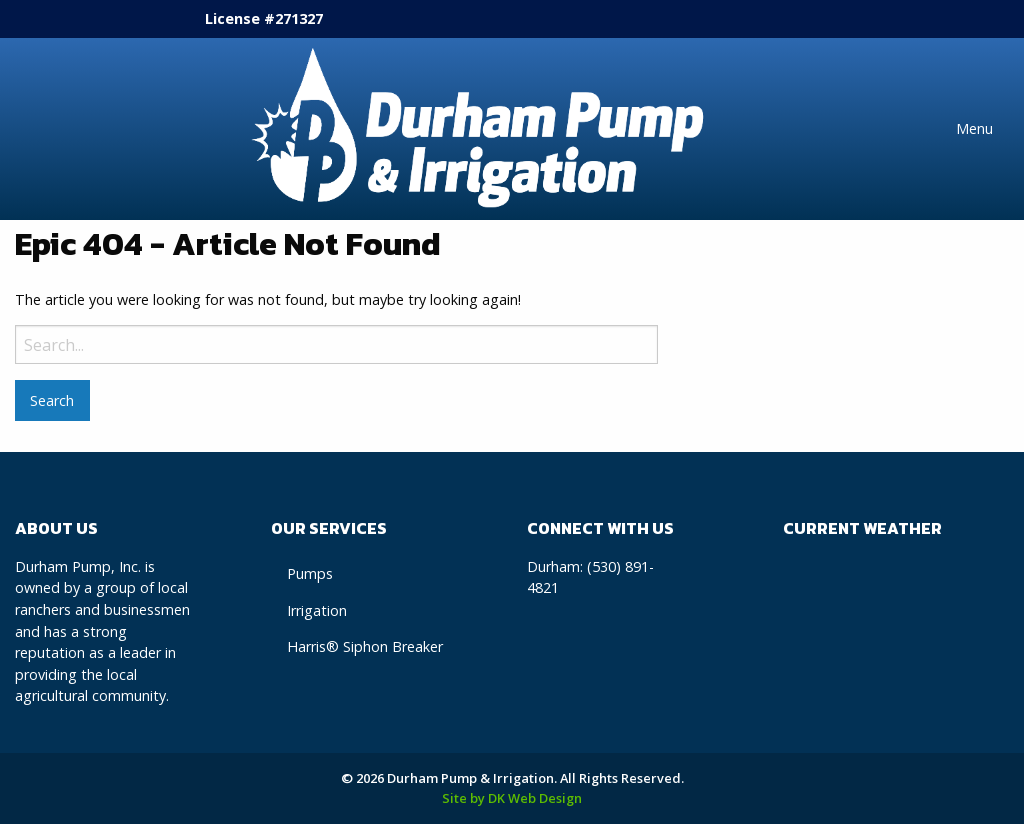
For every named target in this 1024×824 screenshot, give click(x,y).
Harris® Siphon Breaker (365, 646)
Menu (974, 128)
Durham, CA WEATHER (896, 631)
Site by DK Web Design (512, 798)
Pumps (310, 573)
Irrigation (317, 610)
